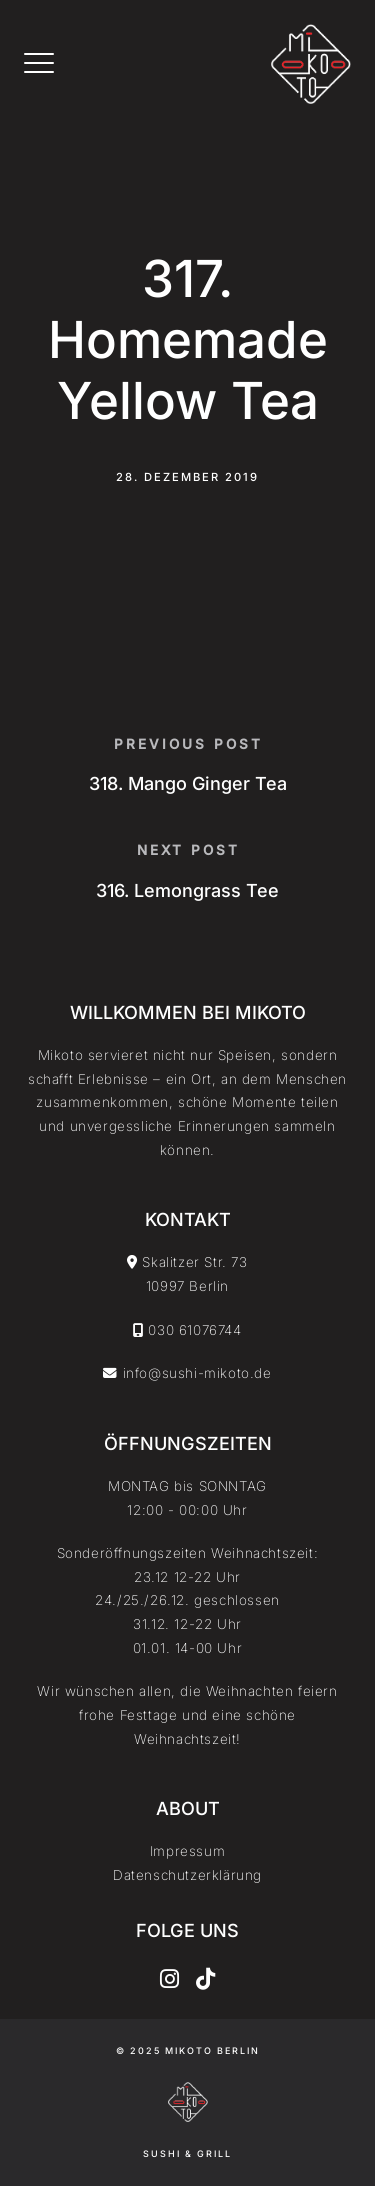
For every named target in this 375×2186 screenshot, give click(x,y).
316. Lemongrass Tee (187, 890)
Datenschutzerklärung (187, 1875)
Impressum (187, 1851)
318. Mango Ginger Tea (188, 783)
